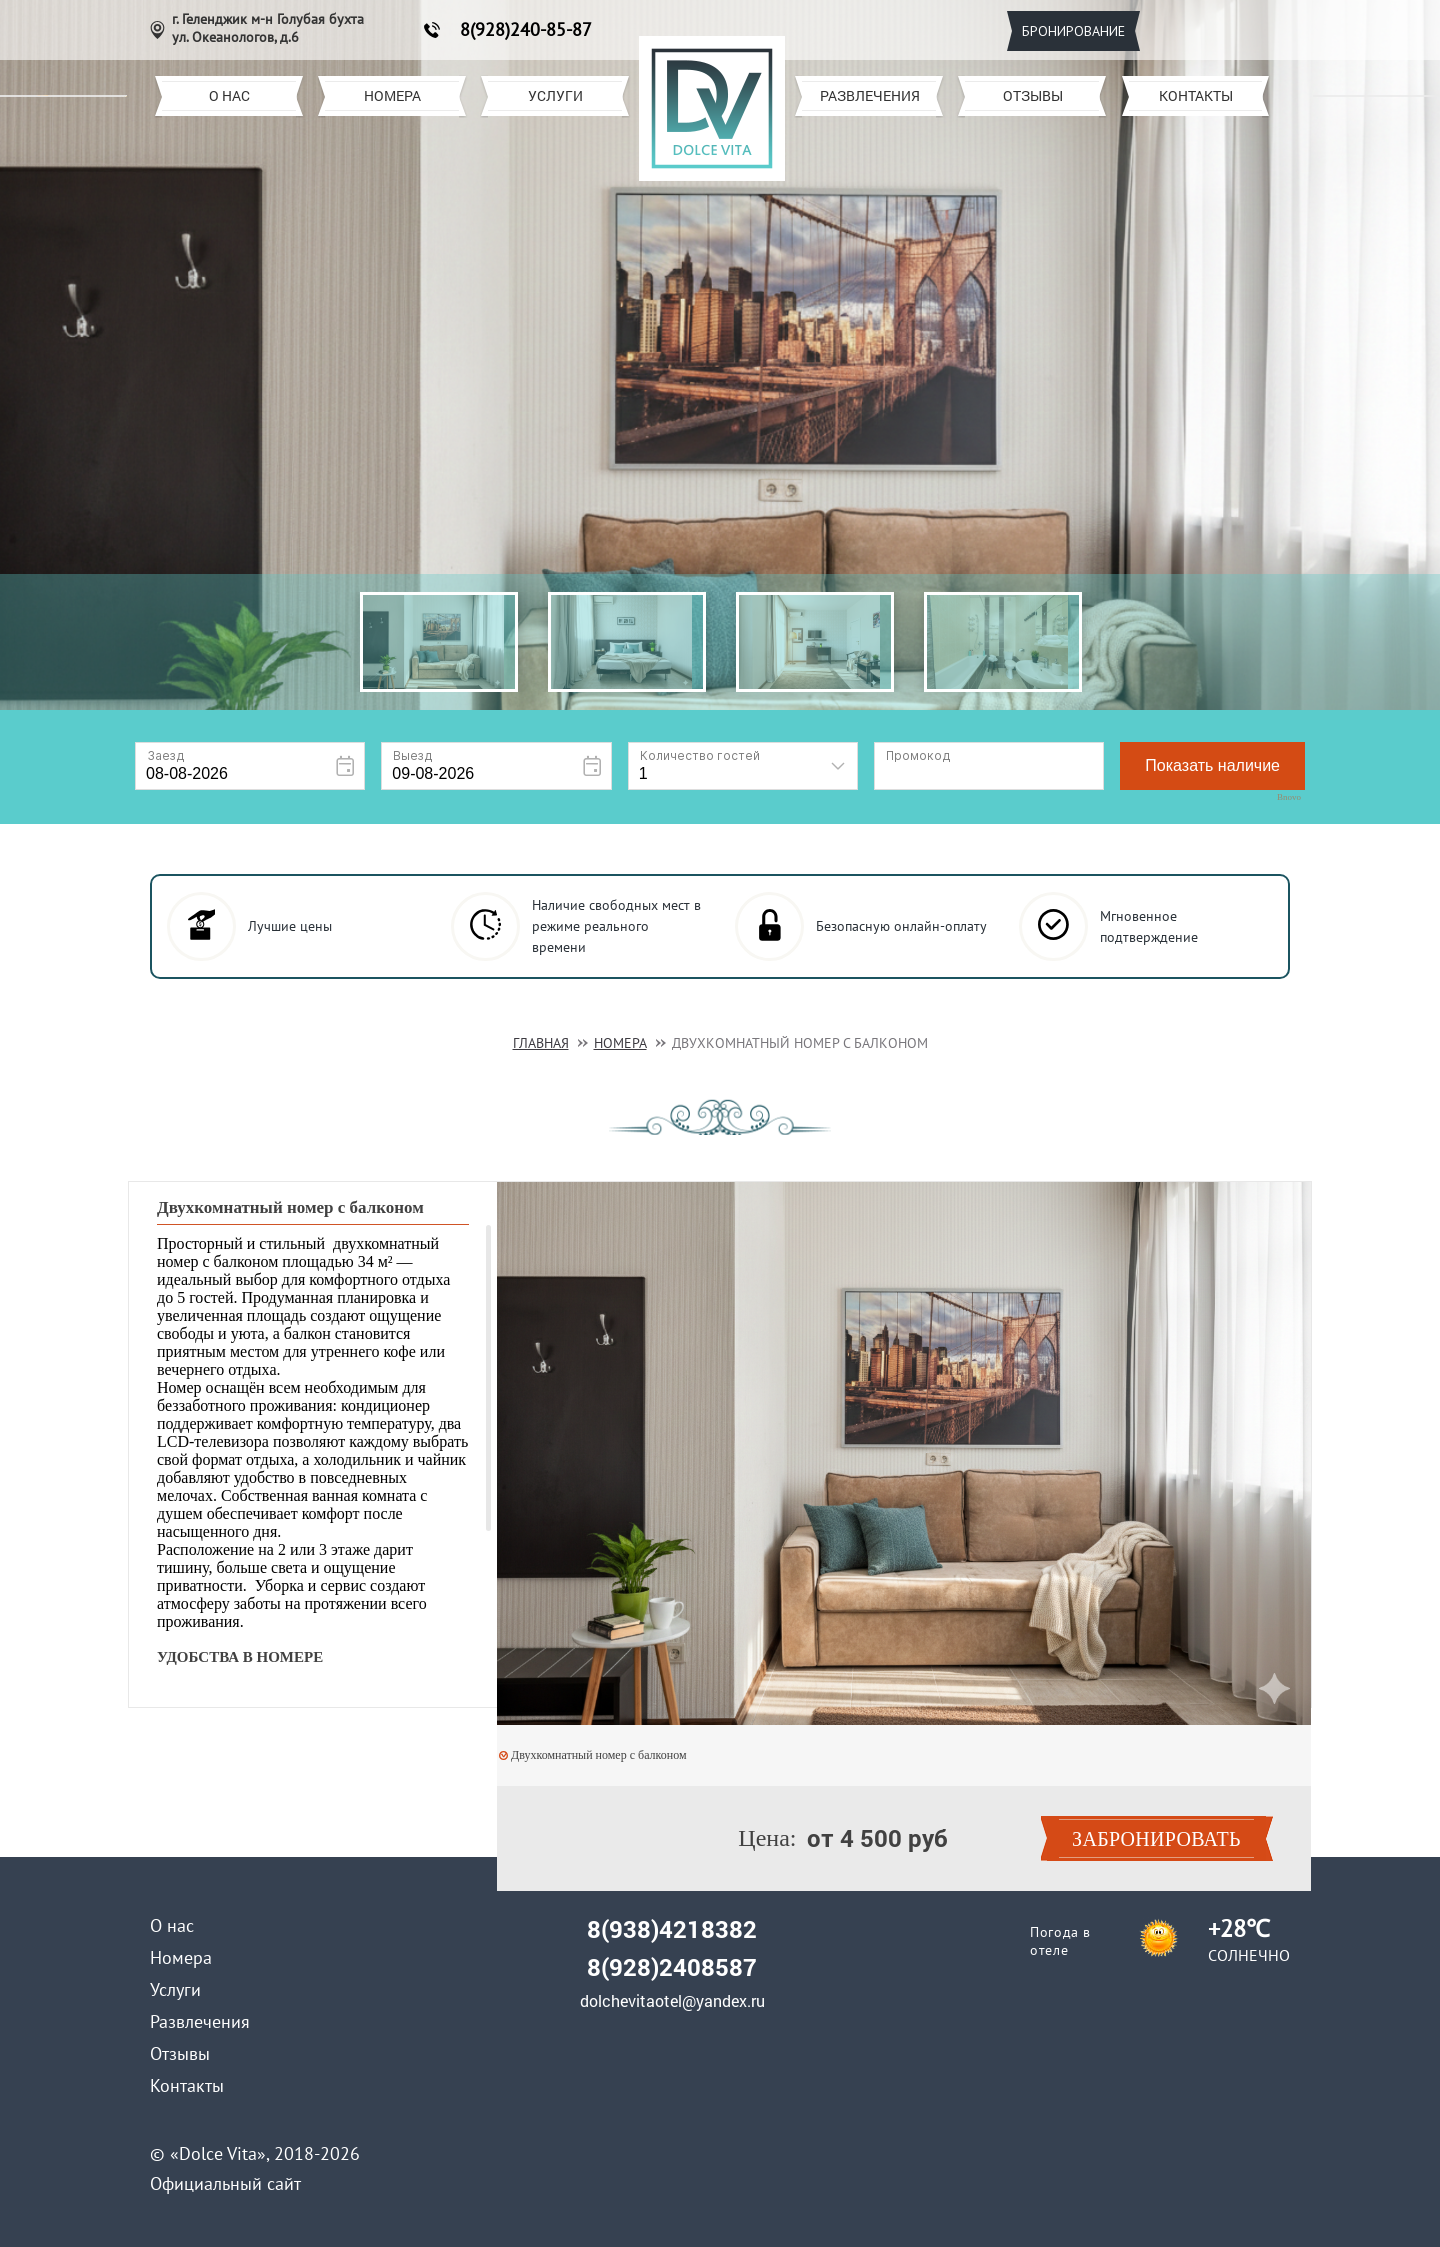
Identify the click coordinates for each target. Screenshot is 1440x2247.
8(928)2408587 (672, 1967)
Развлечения (870, 95)
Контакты (1196, 95)
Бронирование (1073, 31)
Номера (392, 95)
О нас (229, 95)
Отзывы (1033, 95)
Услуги (555, 95)
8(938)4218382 (672, 1929)
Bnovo (1289, 797)
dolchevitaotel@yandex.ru (672, 2001)
